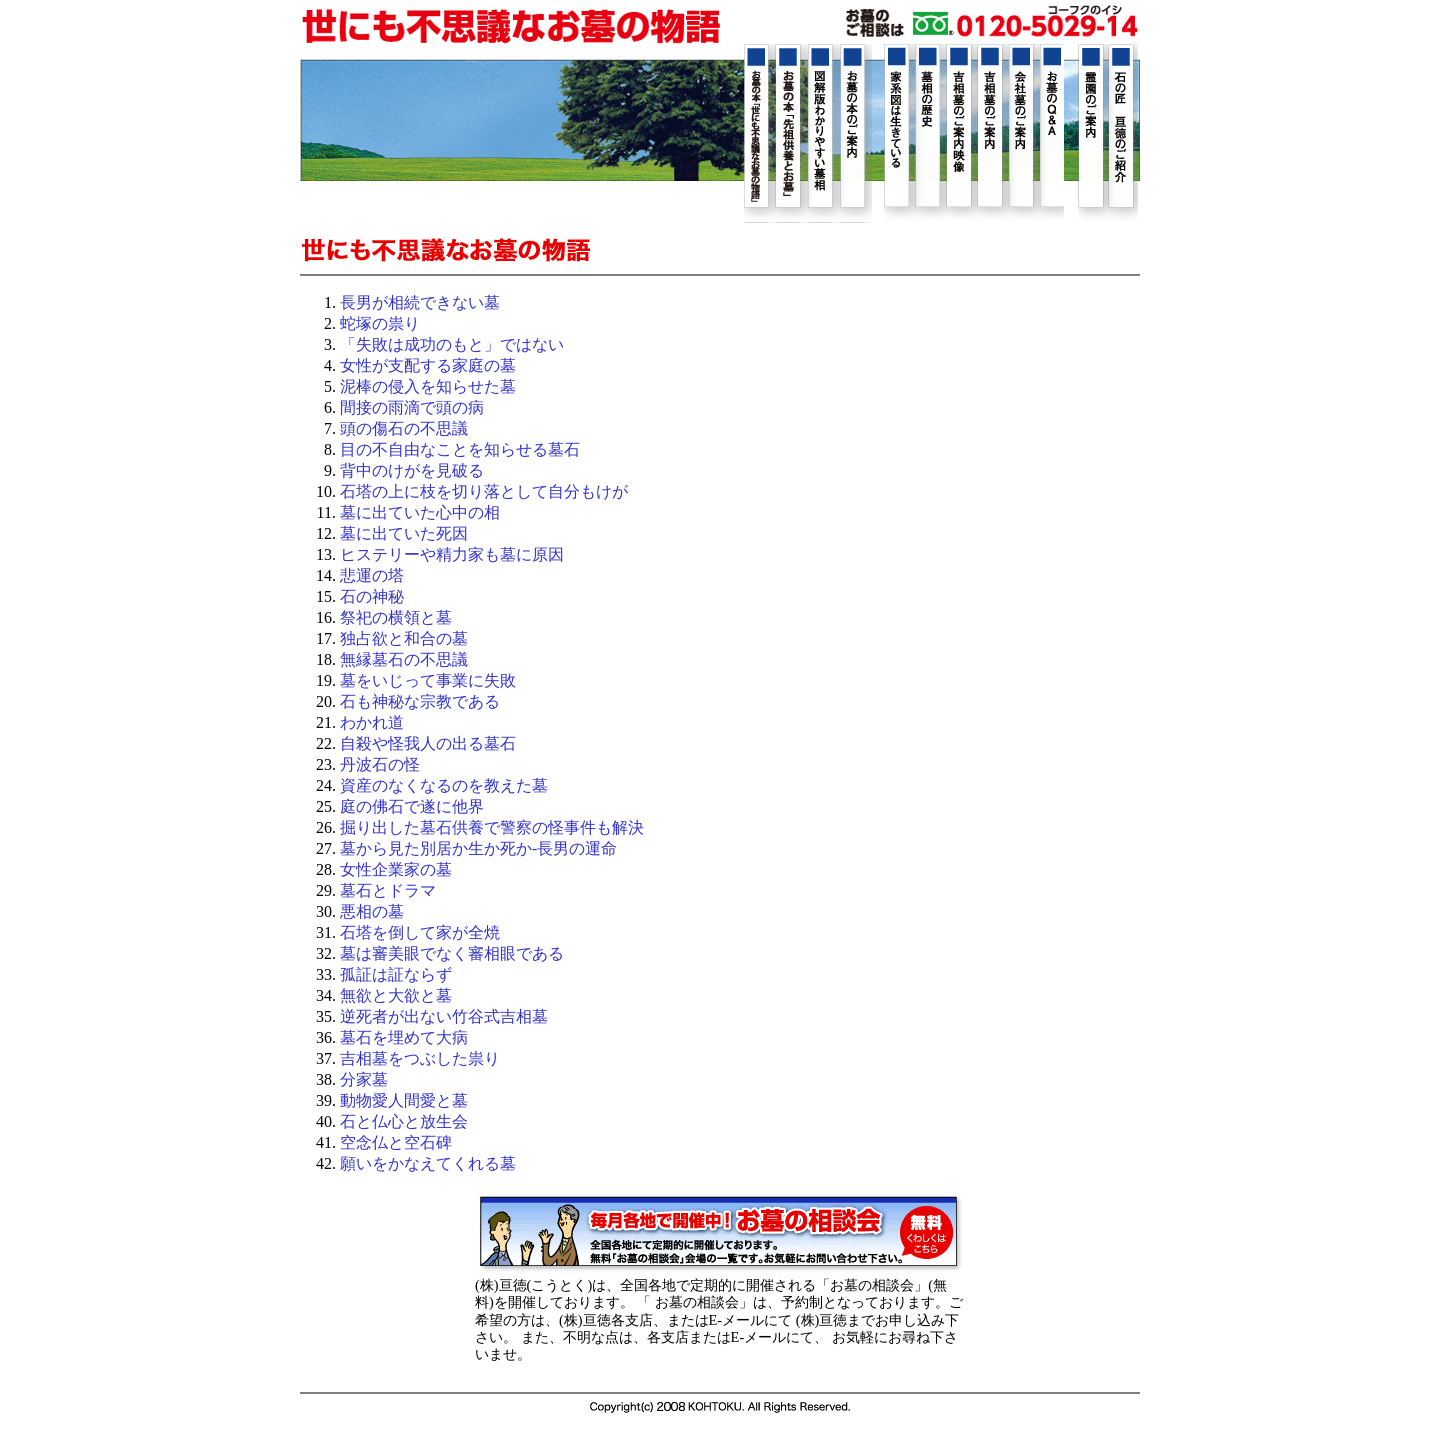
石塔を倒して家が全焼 (420, 932)
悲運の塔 (372, 575)
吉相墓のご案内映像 (959, 133)
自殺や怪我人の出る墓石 (428, 743)
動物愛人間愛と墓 (404, 1100)
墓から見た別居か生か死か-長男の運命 (478, 848)
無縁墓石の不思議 (404, 659)
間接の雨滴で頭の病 (412, 407)
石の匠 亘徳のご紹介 (1123, 133)
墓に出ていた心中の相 (420, 512)
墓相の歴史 (929, 133)
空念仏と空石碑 (396, 1142)
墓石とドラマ (388, 890)
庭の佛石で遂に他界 (412, 806)
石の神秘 (372, 596)
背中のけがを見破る (412, 470)
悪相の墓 (372, 911)
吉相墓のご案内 (989, 133)
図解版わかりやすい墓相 (824, 133)
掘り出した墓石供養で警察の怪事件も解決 (492, 827)
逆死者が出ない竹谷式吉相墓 (444, 1016)
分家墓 (364, 1079)
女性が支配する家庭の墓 (428, 365)
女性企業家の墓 (396, 869)
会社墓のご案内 (1019, 133)
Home (511, 27)
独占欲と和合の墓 (404, 638)
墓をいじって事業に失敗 (428, 680)
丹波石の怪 (380, 764)
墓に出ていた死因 (404, 533)
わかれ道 (372, 722)
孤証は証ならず (396, 974)
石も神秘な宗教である (420, 701)
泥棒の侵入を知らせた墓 (428, 386)
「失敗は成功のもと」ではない (452, 344)
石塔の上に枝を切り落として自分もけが (484, 491)
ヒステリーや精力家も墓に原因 (452, 554)
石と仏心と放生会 (404, 1121)
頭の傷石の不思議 (404, 428)
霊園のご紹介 (1093, 133)
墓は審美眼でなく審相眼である (452, 953)
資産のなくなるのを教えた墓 (444, 785)
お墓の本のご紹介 (856, 133)
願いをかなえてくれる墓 (428, 1163)
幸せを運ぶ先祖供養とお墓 (792, 133)
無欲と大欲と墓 (396, 995)
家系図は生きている (899, 133)
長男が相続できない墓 (420, 302)
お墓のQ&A (1049, 133)
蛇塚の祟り (380, 323)
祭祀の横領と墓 (396, 617)
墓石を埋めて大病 (404, 1037)
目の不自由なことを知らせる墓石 (460, 449)
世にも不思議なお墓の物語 (760, 133)
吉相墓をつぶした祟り (420, 1058)
